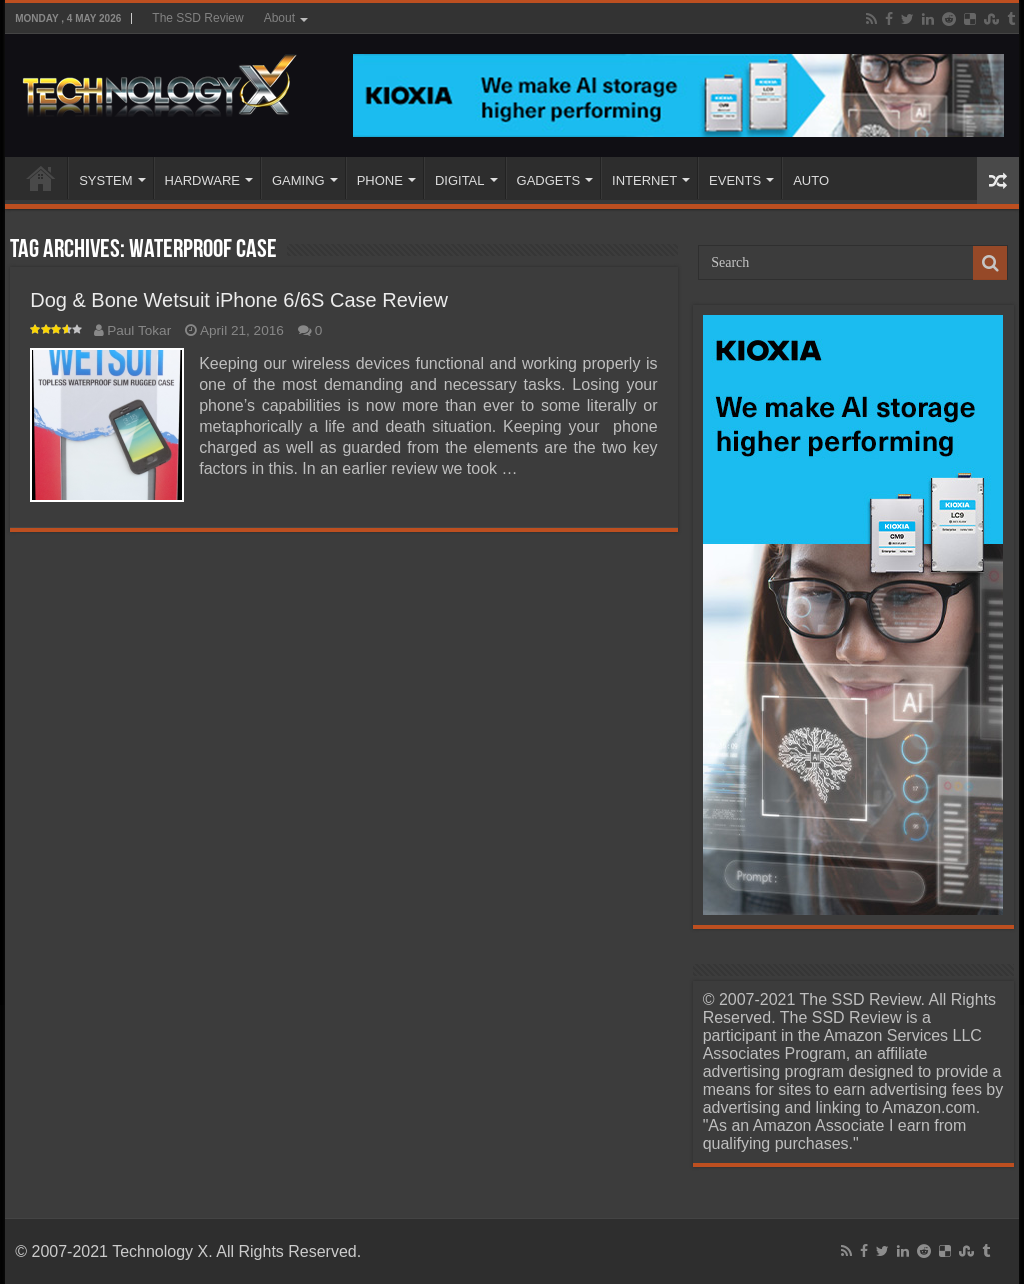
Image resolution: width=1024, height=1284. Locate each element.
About (279, 18)
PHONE (380, 180)
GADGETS (549, 180)
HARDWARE (202, 180)
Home (41, 178)
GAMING (298, 180)
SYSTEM (105, 180)
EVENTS (735, 180)
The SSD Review (197, 18)
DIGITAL (460, 180)
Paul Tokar (139, 330)
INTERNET (644, 180)
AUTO (811, 180)
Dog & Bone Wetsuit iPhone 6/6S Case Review (239, 300)
